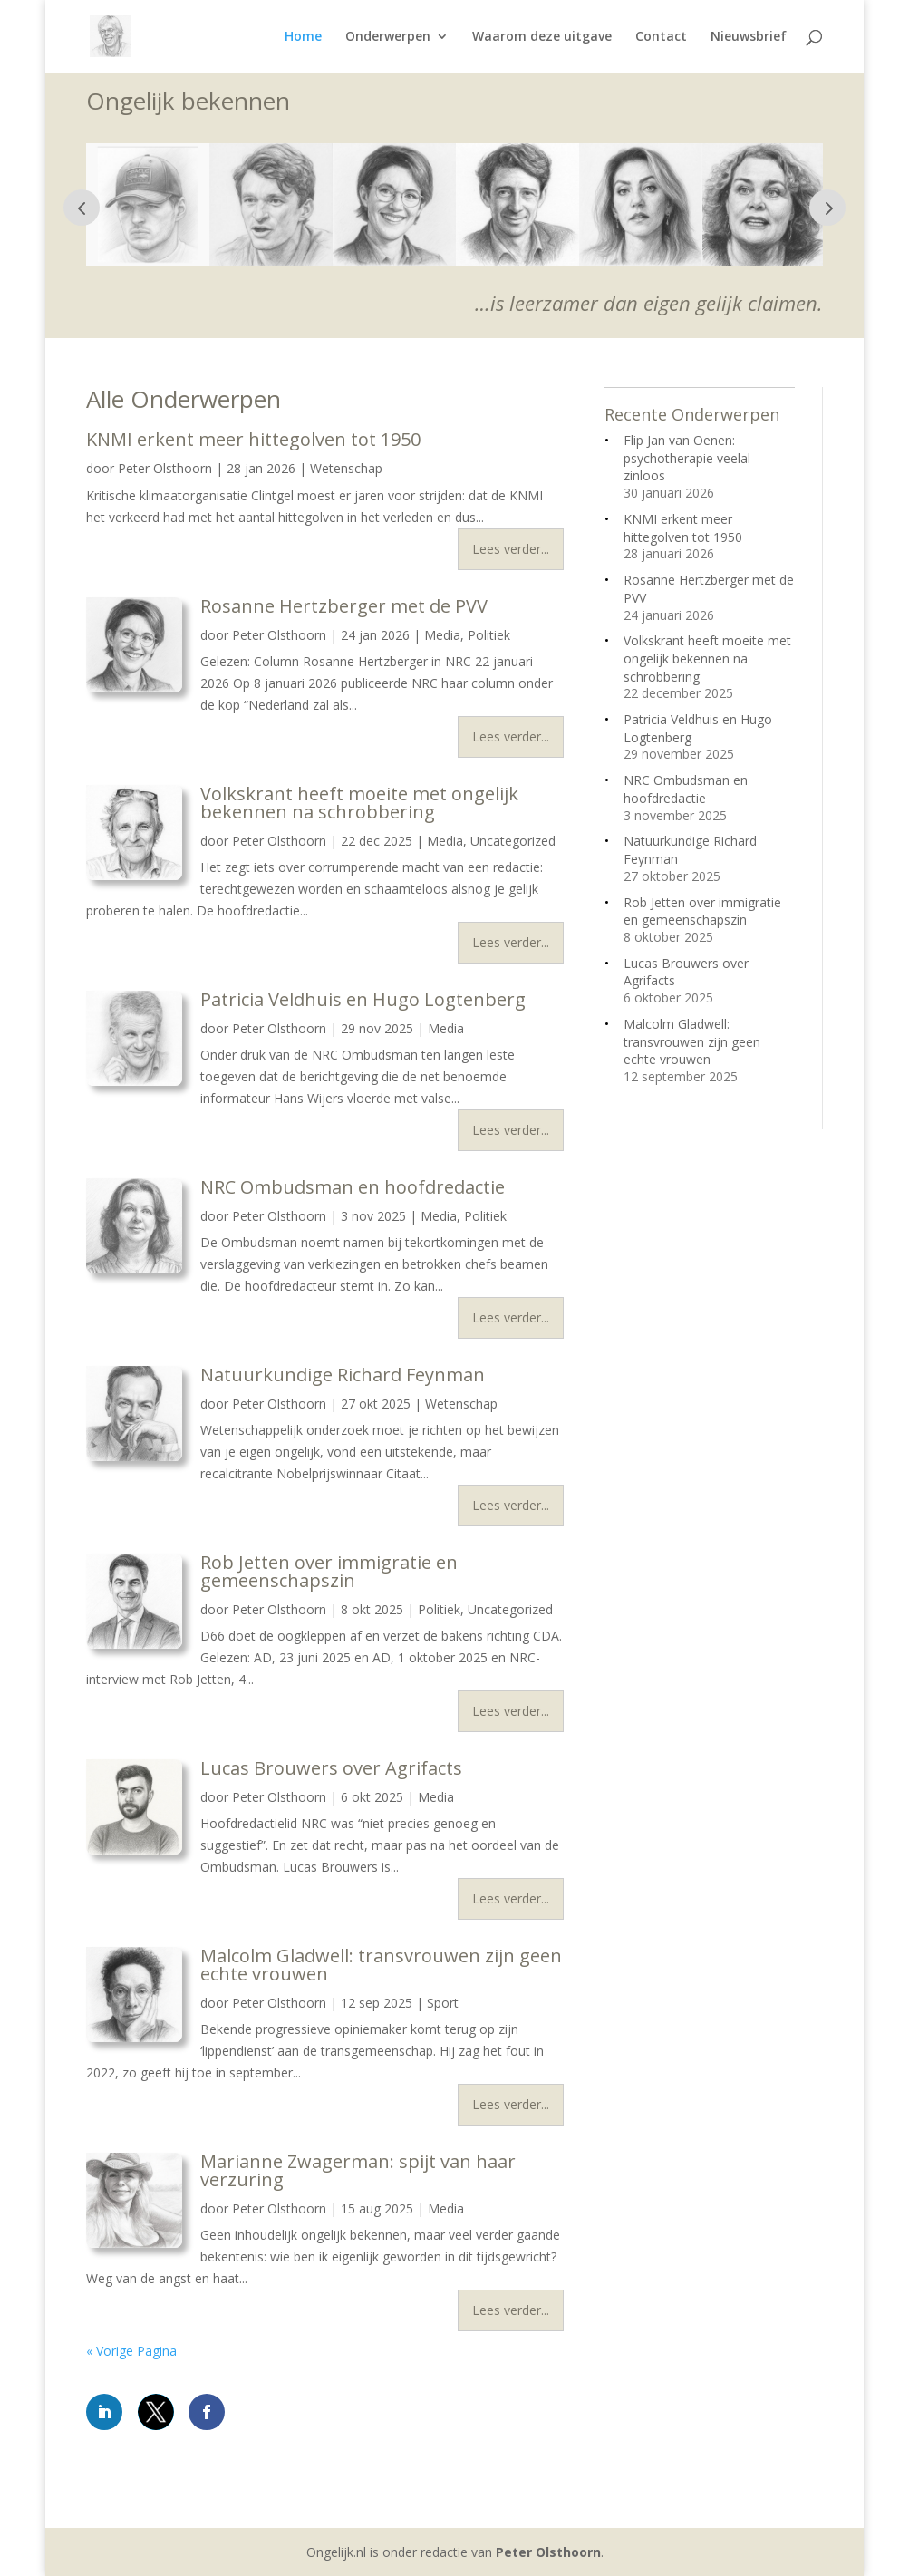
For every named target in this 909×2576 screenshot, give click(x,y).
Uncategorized (513, 840)
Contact (661, 37)
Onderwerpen (387, 37)
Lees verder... (510, 548)
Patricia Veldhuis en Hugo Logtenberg (363, 999)
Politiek (489, 635)
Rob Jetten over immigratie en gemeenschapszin (329, 1571)
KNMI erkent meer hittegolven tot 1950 (253, 439)
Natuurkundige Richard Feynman (342, 1374)
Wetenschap (346, 468)
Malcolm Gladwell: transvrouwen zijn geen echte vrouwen (381, 1964)
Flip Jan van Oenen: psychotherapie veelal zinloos (687, 457)
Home (303, 37)
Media (442, 635)
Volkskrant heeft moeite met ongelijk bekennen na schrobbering (359, 802)
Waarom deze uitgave (542, 37)
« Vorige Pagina (131, 2350)
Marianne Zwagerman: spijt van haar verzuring (358, 2170)
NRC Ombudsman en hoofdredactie (352, 1187)
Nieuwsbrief (749, 37)
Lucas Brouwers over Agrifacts (331, 1768)
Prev (81, 207)
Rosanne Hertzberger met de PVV (344, 606)
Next (827, 207)
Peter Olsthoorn (165, 468)
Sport (443, 2002)
